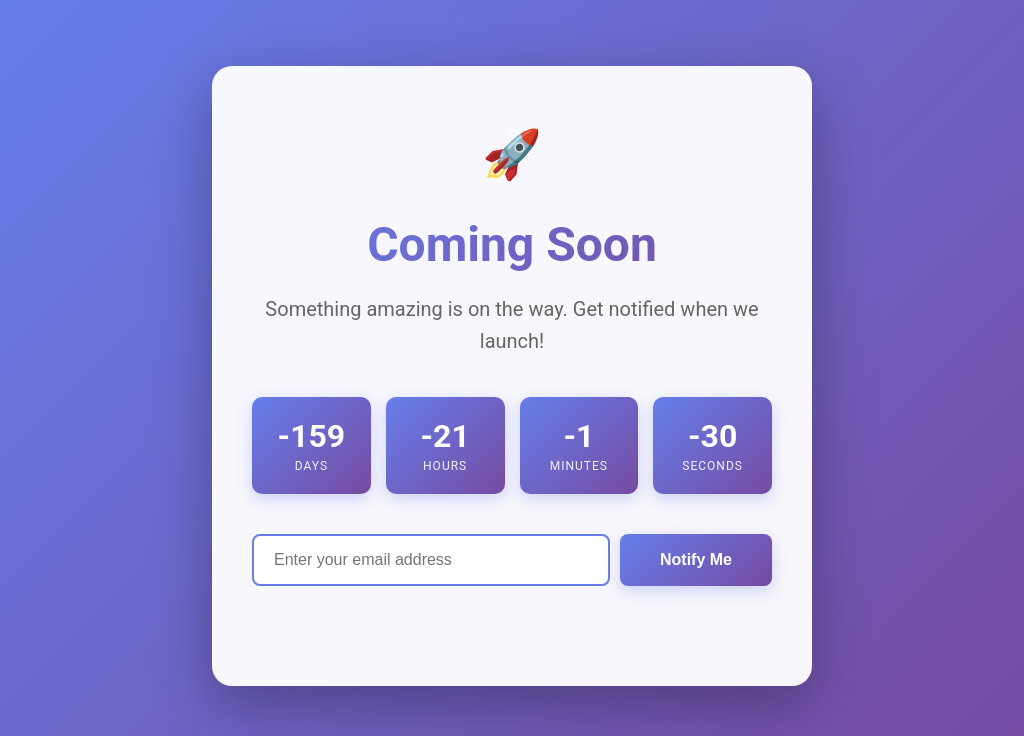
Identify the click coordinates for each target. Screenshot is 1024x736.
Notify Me (696, 559)
